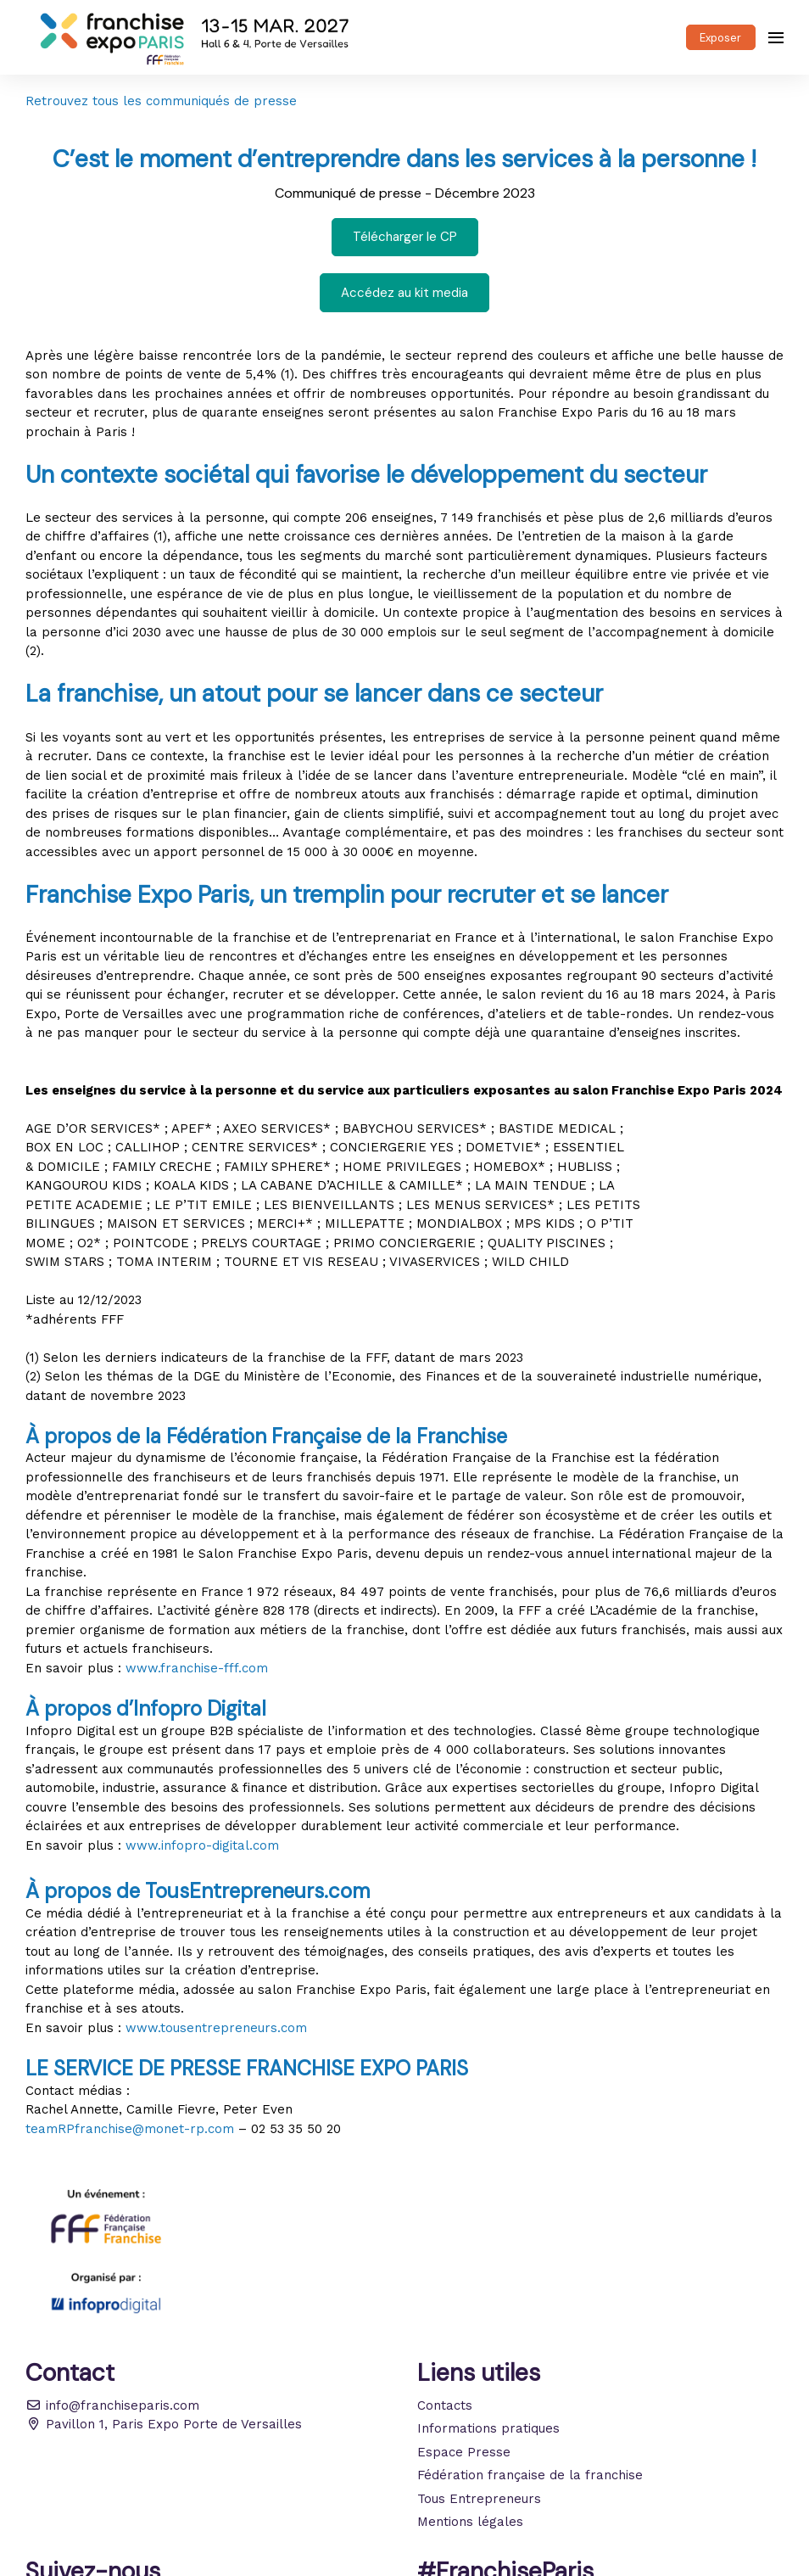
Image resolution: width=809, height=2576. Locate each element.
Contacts (444, 2405)
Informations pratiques (488, 2428)
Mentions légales (470, 2521)
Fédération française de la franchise (530, 2475)
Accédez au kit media (404, 292)
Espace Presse (464, 2452)
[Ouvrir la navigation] (776, 37)
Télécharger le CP (405, 236)
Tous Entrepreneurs (479, 2498)
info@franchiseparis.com (112, 2405)
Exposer (720, 38)
